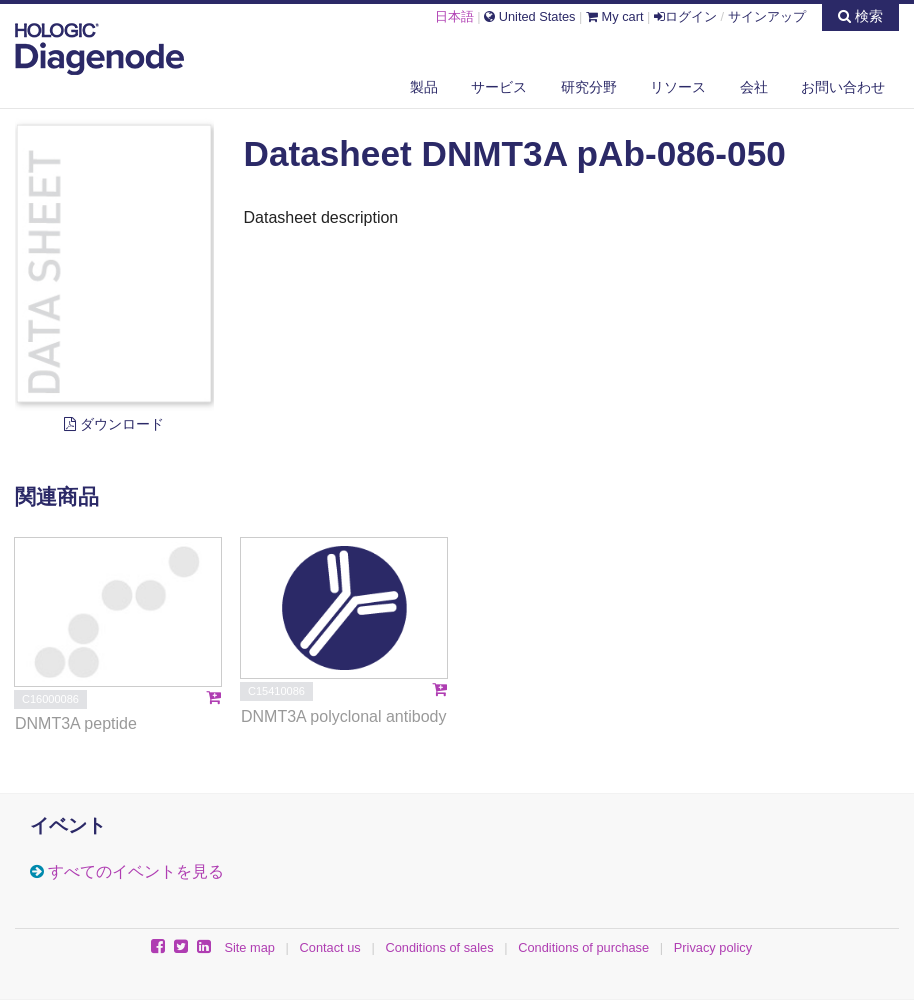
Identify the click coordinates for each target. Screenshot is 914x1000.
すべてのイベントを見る (136, 871)
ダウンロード (114, 424)
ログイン (685, 16)
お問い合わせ (843, 87)
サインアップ (767, 16)
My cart (615, 16)
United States (529, 16)
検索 (860, 16)
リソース (678, 87)
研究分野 (589, 87)
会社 (754, 87)
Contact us (330, 947)
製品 (424, 87)
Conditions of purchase (583, 947)
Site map (249, 947)
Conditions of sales (439, 947)
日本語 (454, 16)
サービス (499, 87)
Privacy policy (713, 947)
